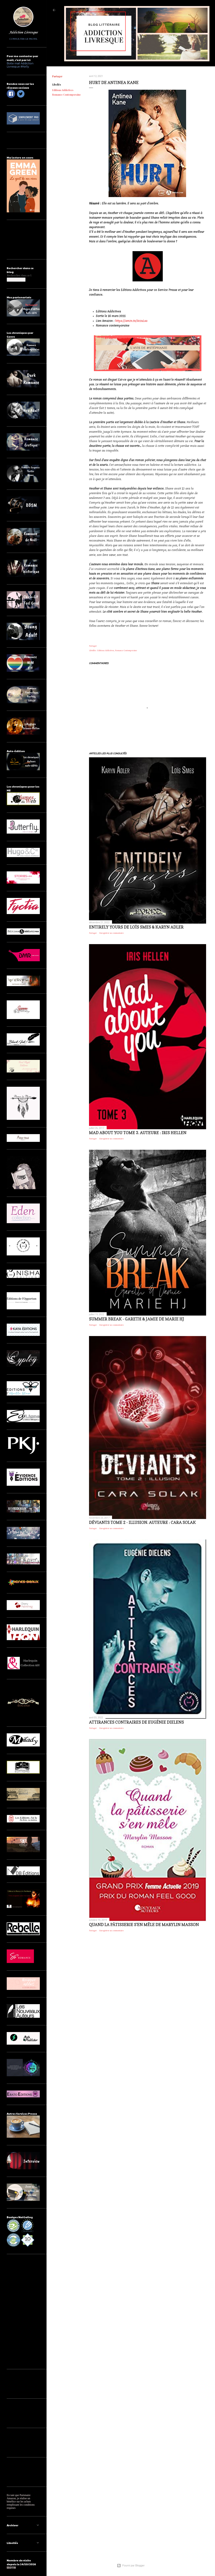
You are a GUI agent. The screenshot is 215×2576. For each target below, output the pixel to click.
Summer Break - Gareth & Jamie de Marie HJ (136, 1319)
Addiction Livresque (23, 32)
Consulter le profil (23, 38)
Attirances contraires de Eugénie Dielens (136, 1722)
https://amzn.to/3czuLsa (131, 321)
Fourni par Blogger (131, 2566)
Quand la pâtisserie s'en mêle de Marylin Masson (144, 1924)
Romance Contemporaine (66, 94)
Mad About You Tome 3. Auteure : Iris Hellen (137, 1132)
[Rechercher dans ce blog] (19, 276)
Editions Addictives (62, 90)
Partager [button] (57, 76)
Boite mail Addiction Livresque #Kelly (20, 65)
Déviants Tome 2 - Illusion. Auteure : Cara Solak (142, 1522)
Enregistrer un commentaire (111, 933)
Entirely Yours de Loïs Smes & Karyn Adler (136, 927)
